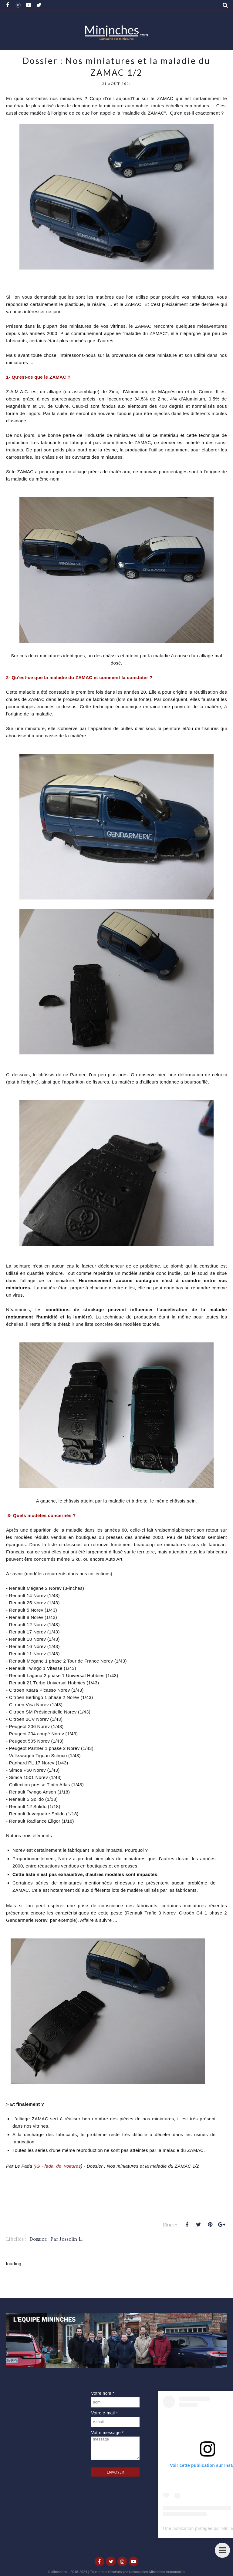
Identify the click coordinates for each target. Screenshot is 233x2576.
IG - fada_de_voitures (58, 2166)
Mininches (59, 2572)
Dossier (37, 2239)
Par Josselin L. (66, 2239)
